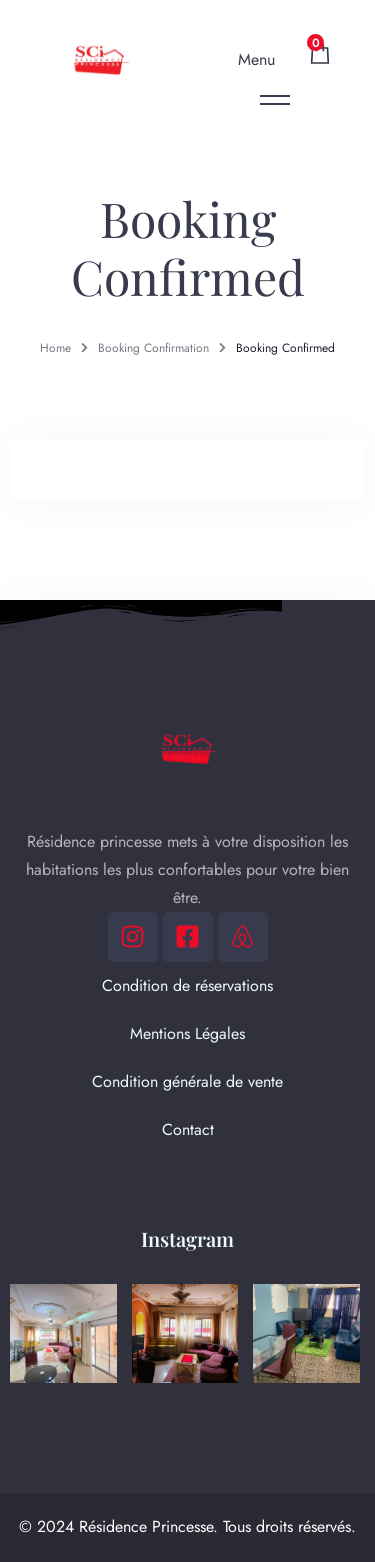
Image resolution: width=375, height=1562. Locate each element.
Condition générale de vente (187, 1081)
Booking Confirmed (285, 348)
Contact (188, 1129)
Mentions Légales (187, 1033)
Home (55, 348)
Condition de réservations (187, 985)
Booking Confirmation (153, 348)
